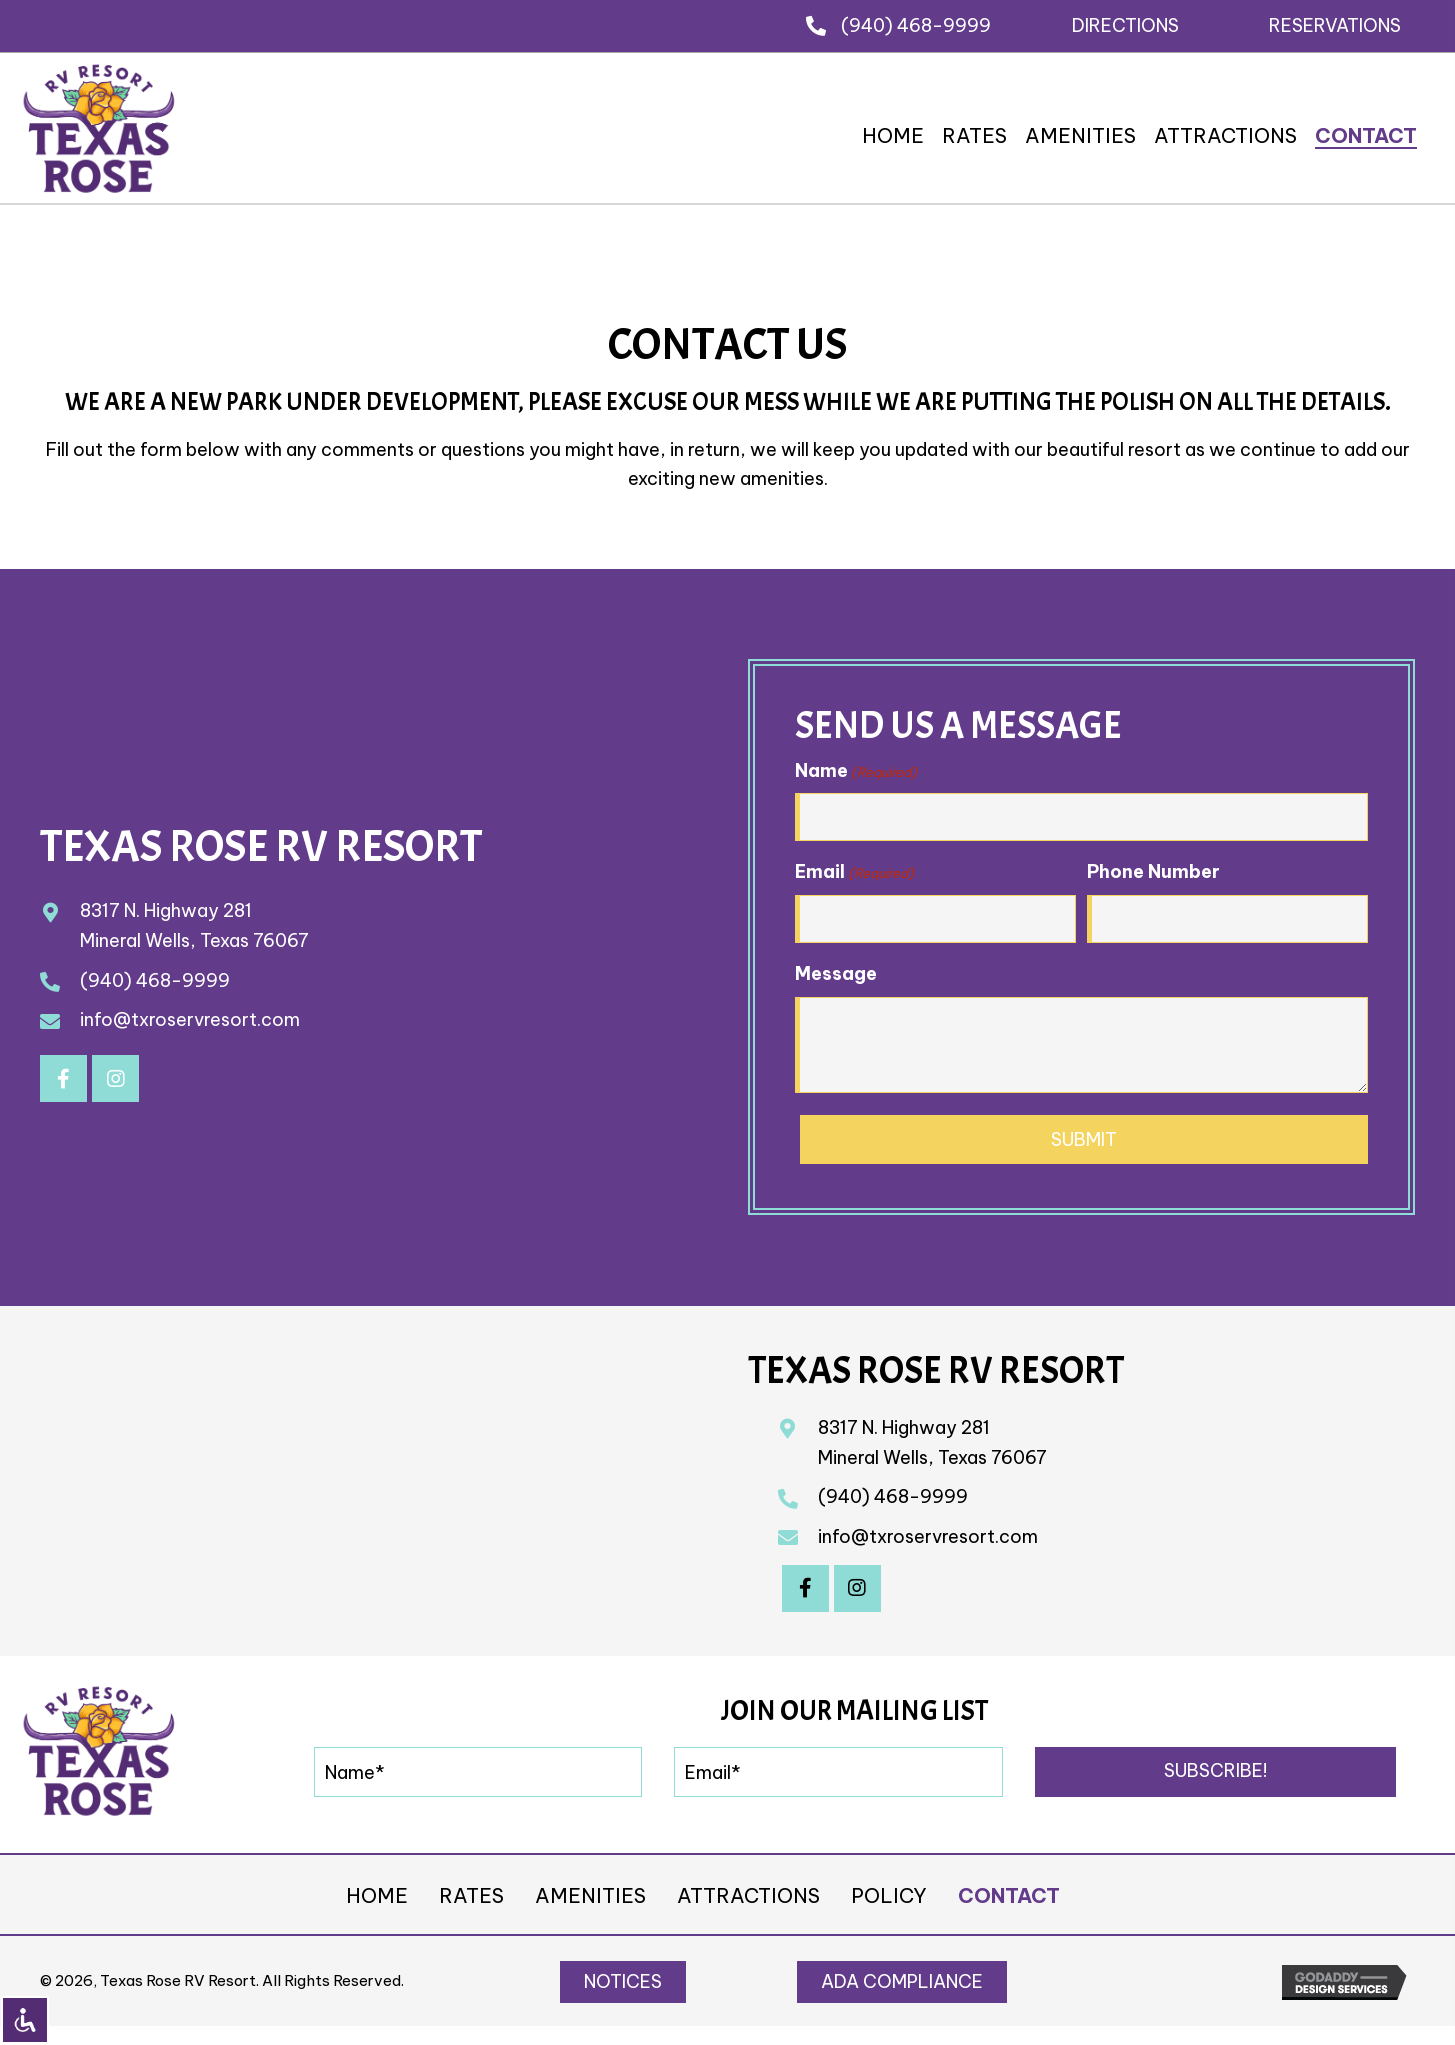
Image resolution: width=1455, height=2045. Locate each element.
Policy (889, 1895)
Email (854, 872)
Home (377, 1895)
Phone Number (1153, 871)
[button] (1125, 25)
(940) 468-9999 (916, 25)
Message (836, 973)
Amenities (590, 1895)
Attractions (748, 1895)
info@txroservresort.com (190, 1019)
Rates (471, 1895)
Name (856, 771)
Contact (1009, 1895)
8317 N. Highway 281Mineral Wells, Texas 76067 (932, 1442)
